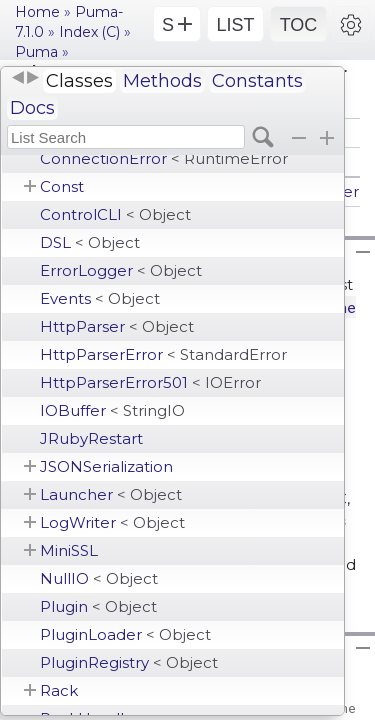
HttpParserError (163, 354)
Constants (257, 81)
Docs (32, 108)
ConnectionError (164, 158)
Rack (59, 690)
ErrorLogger (121, 270)
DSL (90, 242)
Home (37, 12)
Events (100, 298)
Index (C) (89, 32)
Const (62, 186)
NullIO (99, 578)
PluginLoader (125, 634)
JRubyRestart (91, 438)
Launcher (111, 494)
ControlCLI (115, 214)
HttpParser (117, 326)
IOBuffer (112, 410)
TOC (299, 25)
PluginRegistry (129, 662)
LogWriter (112, 522)
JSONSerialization (106, 466)
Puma (36, 52)
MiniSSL (69, 550)
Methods (162, 81)
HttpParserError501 (150, 382)
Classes (79, 81)
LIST (235, 25)
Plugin (98, 606)
